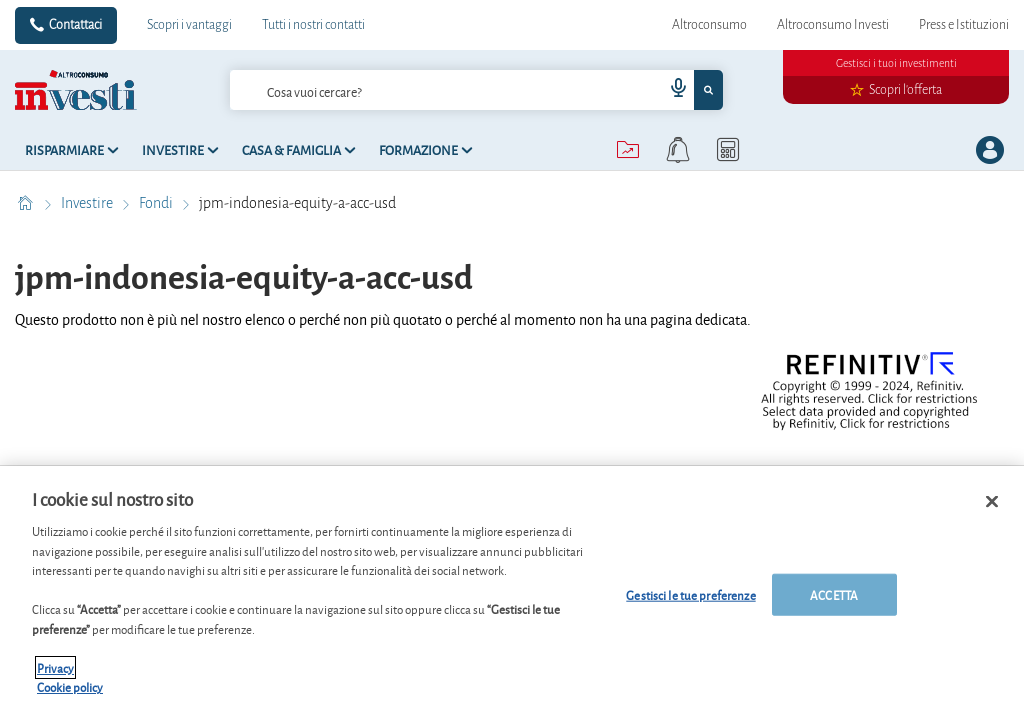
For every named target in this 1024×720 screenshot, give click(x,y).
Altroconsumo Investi (833, 25)
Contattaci (75, 25)
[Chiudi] (992, 502)
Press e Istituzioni (964, 25)
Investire (88, 203)
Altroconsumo (709, 25)
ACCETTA (834, 594)
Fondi (157, 203)
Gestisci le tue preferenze (690, 594)
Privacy (55, 667)
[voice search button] (670, 90)
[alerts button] (678, 150)
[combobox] (477, 90)
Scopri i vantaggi (189, 25)
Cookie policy (70, 686)
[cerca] (415, 90)
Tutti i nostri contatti (313, 25)
